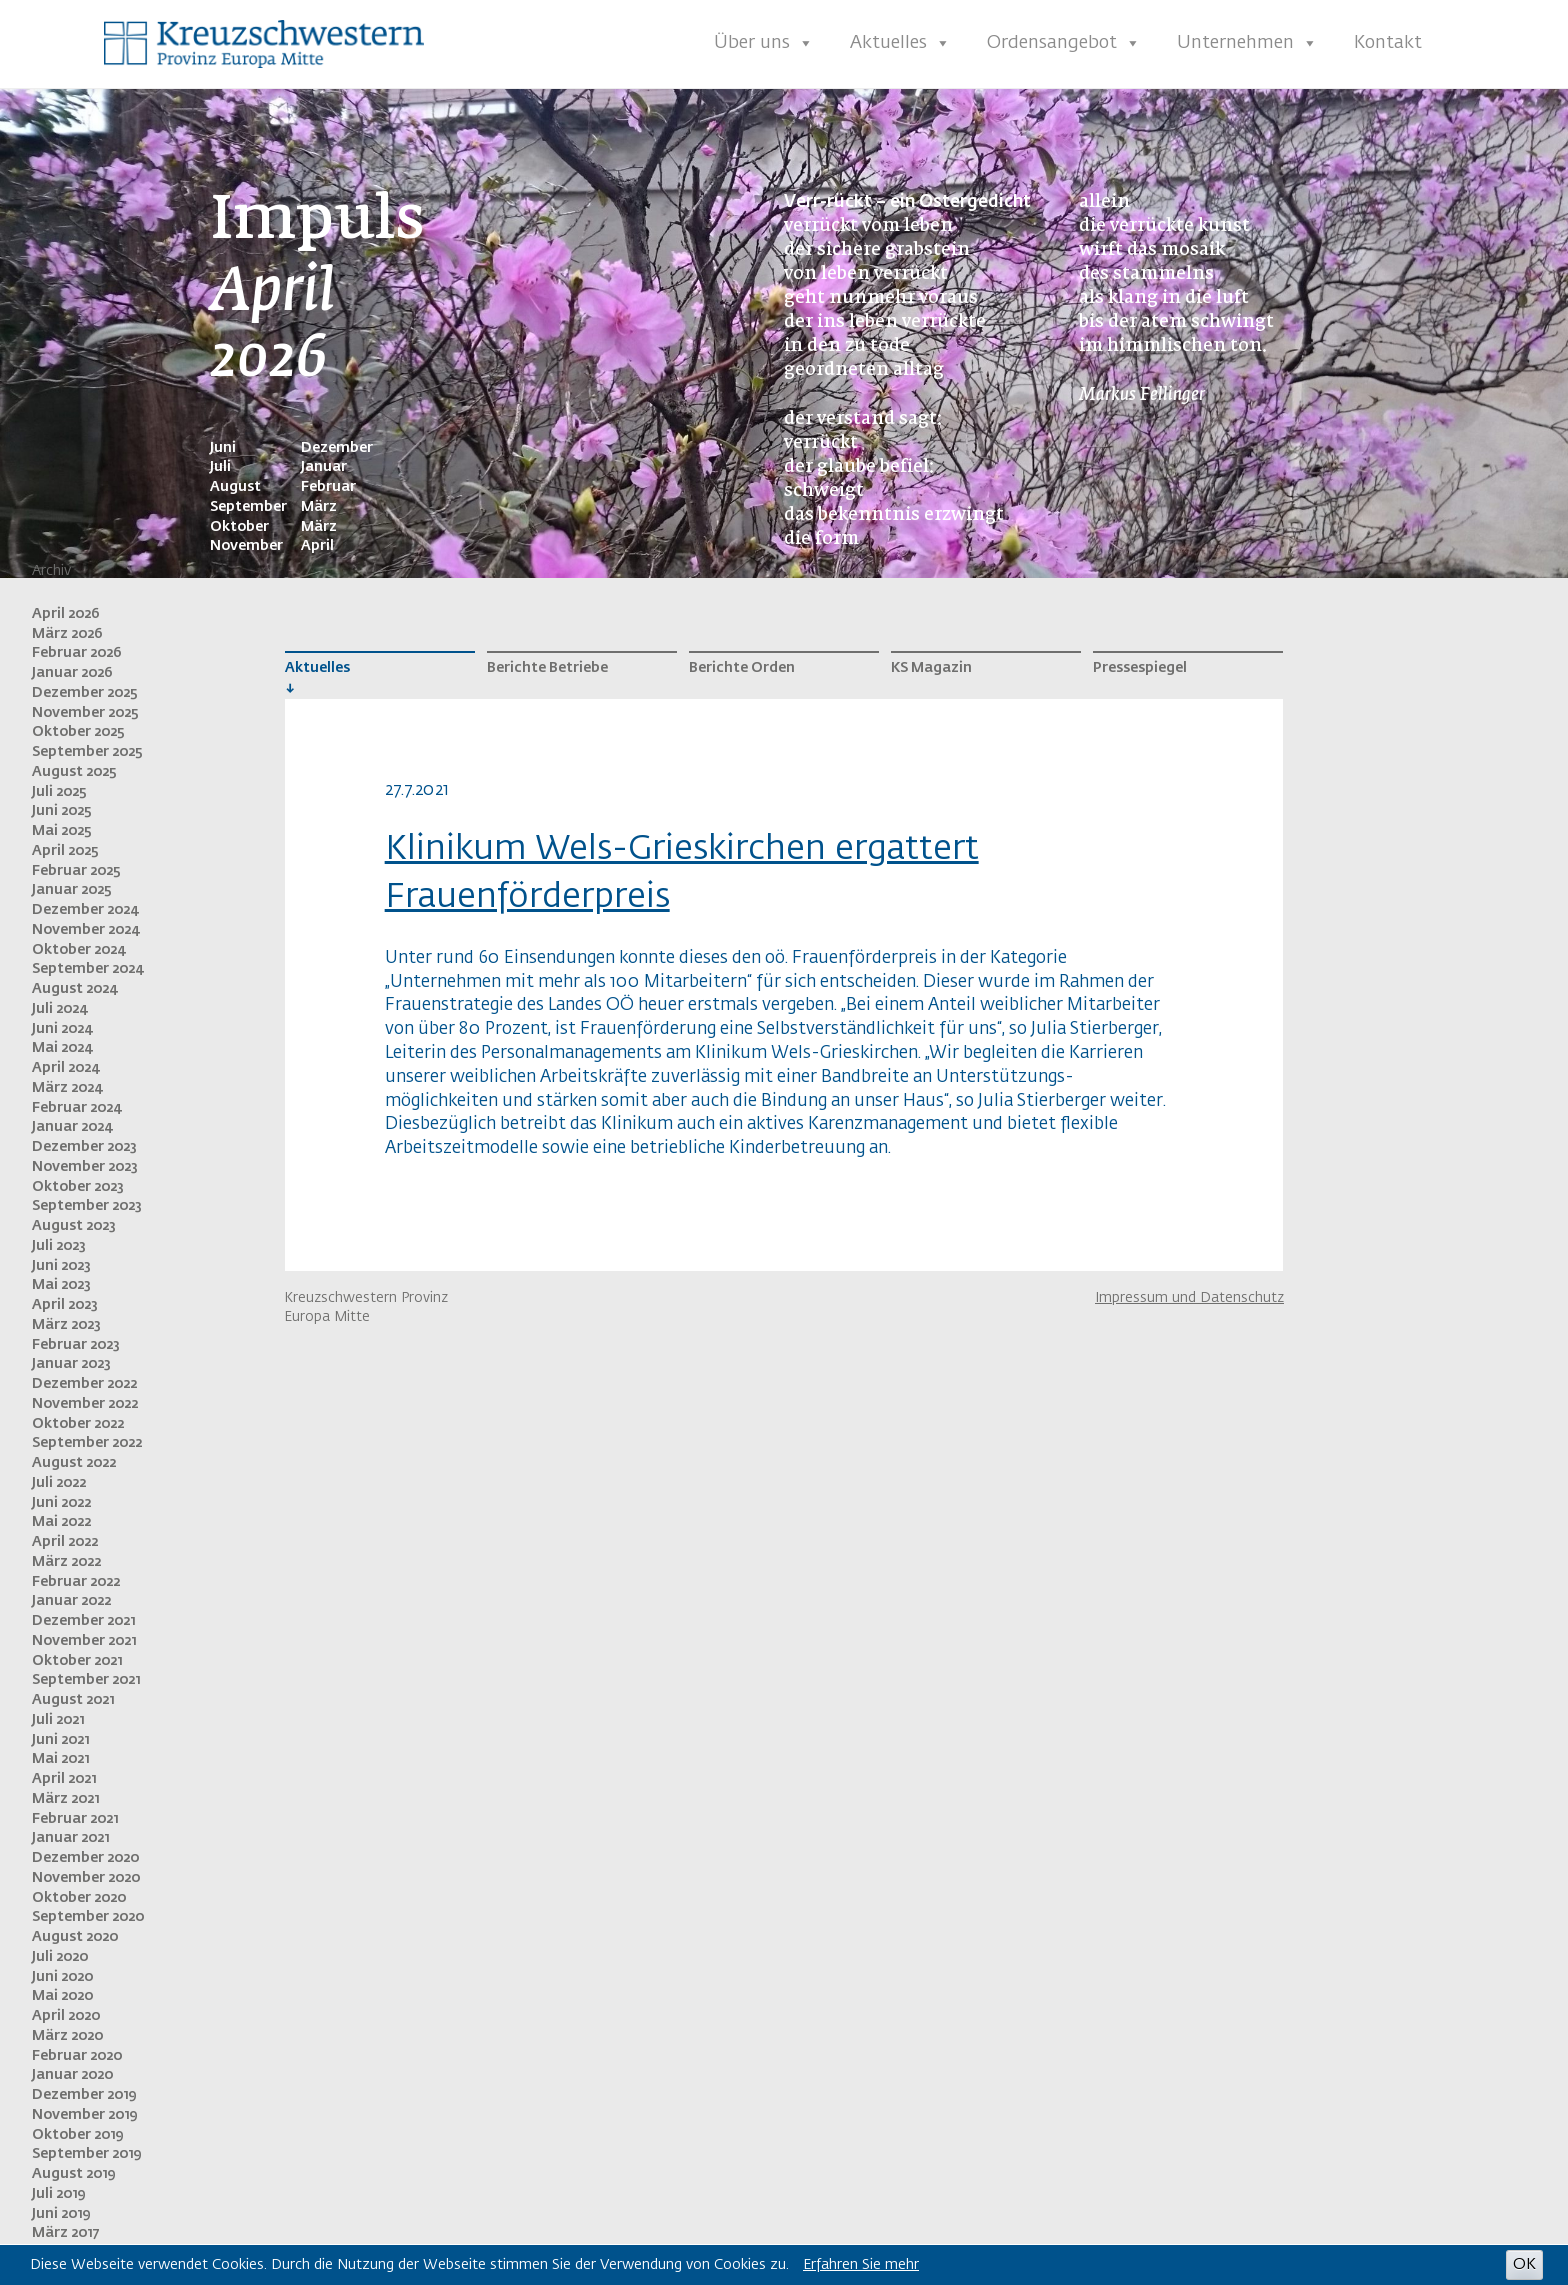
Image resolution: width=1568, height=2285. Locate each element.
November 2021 (84, 1641)
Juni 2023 (61, 1266)
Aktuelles (900, 43)
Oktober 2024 (78, 950)
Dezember (337, 448)
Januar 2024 (72, 1127)
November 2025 (85, 713)
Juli (220, 467)
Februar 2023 (76, 1345)
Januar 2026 (72, 673)
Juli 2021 (58, 1720)
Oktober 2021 (77, 1661)
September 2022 (87, 1443)
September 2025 (87, 752)
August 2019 (73, 2174)
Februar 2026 (77, 653)
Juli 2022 (59, 1483)
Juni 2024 (62, 1029)
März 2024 (67, 1088)
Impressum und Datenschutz (1189, 1298)
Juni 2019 (61, 2214)
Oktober (239, 527)
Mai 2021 (60, 1759)
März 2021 (65, 1799)
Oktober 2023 (78, 1187)
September (248, 507)
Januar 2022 (71, 1601)
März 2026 (67, 634)
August (235, 487)
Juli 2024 (59, 1009)
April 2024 (65, 1068)
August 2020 (75, 1937)
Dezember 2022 (84, 1384)
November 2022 (85, 1404)
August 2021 (73, 1700)
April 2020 (66, 2016)
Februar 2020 (77, 2056)
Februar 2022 (76, 1582)
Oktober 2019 (77, 2135)
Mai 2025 (62, 831)
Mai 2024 (62, 1048)
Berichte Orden (742, 668)
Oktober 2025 (78, 732)
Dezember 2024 (85, 910)
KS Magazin (931, 668)
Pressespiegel (1140, 668)
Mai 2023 (61, 1285)
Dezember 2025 (85, 693)
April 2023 (65, 1305)
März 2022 (66, 1562)
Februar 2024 (76, 1108)
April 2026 (66, 614)
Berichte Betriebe (547, 668)
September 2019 (86, 2154)
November (246, 546)
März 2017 (65, 2233)
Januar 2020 (72, 2075)
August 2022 (74, 1463)
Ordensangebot (1064, 43)
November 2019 (84, 2115)
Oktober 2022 (78, 1424)
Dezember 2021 (83, 1621)
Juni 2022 (61, 1503)
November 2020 (86, 1878)
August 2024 (74, 989)
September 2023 (87, 1206)
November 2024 (85, 930)
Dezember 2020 (85, 1858)
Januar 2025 (72, 890)
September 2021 (86, 1680)
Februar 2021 (75, 1819)
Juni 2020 (62, 1977)
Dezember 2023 (84, 1147)
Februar (328, 487)
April (317, 546)
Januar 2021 (70, 1838)
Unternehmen (1247, 43)
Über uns (764, 43)
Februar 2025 (76, 871)
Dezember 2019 (84, 2095)
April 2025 (65, 851)
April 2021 (64, 1779)
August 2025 (74, 772)
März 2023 (66, 1325)
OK (1524, 2264)
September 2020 (88, 1917)
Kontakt (1388, 43)
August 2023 (74, 1226)
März (319, 507)
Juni (223, 448)
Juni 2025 (62, 811)
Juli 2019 (58, 2194)
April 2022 (65, 1542)
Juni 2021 (60, 1740)
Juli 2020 (60, 1957)
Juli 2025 (59, 792)
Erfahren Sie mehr (861, 2265)
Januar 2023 (71, 1364)
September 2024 (87, 969)
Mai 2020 (62, 1996)
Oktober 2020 (79, 1898)
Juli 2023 (59, 1246)
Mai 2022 (61, 1522)
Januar (324, 467)
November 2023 (85, 1167)
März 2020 (67, 2036)
